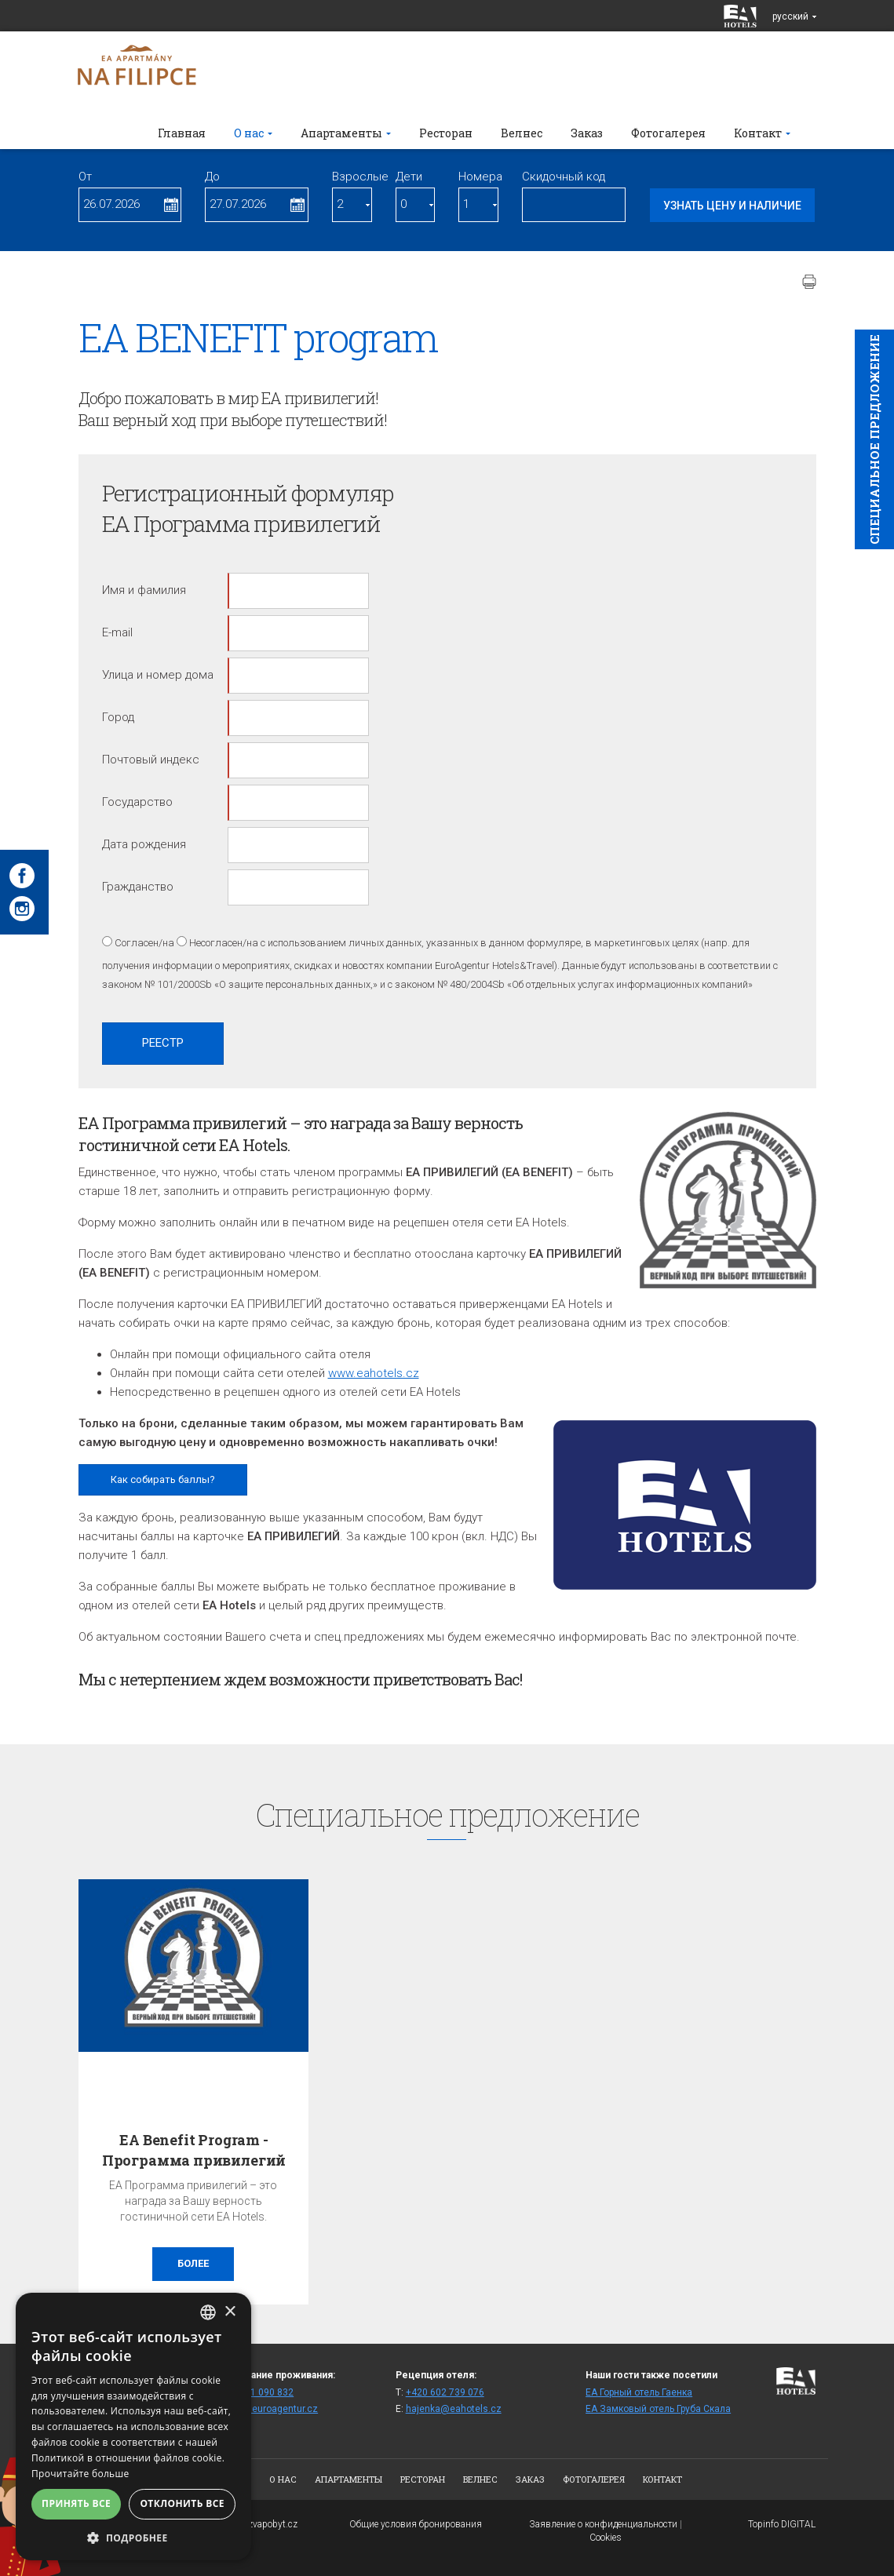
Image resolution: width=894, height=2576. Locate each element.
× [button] (229, 2312)
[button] (133, 2537)
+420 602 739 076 (445, 2392)
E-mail (117, 632)
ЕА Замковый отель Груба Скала (658, 2408)
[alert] (133, 2426)
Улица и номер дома (157, 675)
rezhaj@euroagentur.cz (266, 2408)
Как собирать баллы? (163, 1479)
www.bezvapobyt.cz (256, 2524)
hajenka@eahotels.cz (454, 2408)
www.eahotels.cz (373, 1373)
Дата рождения (144, 844)
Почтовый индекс (150, 759)
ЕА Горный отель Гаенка (639, 2392)
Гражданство (137, 887)
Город (118, 717)
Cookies (605, 2537)
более (193, 2263)
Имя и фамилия (144, 590)
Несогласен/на (223, 943)
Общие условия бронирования (415, 2524)
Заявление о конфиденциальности (603, 2524)
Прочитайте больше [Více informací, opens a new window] (80, 2473)
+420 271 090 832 (254, 2392)
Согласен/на (144, 943)
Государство (137, 802)
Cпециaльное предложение (874, 439)
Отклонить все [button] (182, 2503)
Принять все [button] (76, 2503)
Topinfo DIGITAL (782, 2524)
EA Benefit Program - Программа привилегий (194, 2149)
